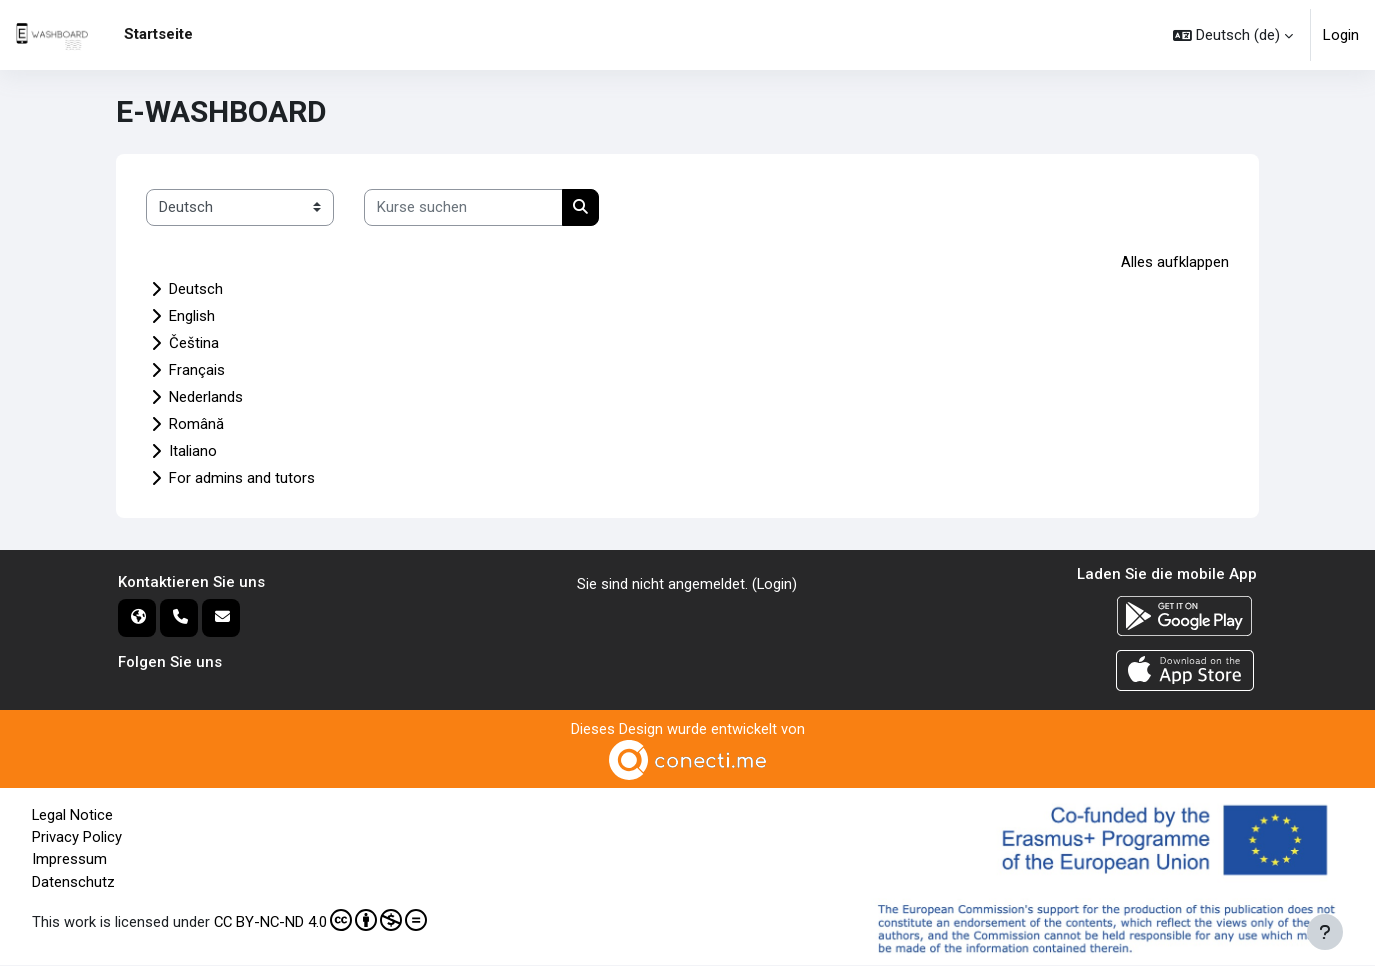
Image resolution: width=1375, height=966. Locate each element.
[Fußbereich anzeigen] (1325, 932)
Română (196, 424)
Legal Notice (73, 816)
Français (197, 370)
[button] (1233, 35)
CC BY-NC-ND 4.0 (322, 922)
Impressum (69, 861)
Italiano (193, 451)
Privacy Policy (77, 838)
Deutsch (196, 289)
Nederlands (206, 397)
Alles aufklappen (1175, 262)
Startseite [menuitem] (158, 34)
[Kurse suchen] (463, 207)
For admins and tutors (242, 478)
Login (1341, 35)
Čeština (194, 343)
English (192, 316)
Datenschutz (73, 883)
